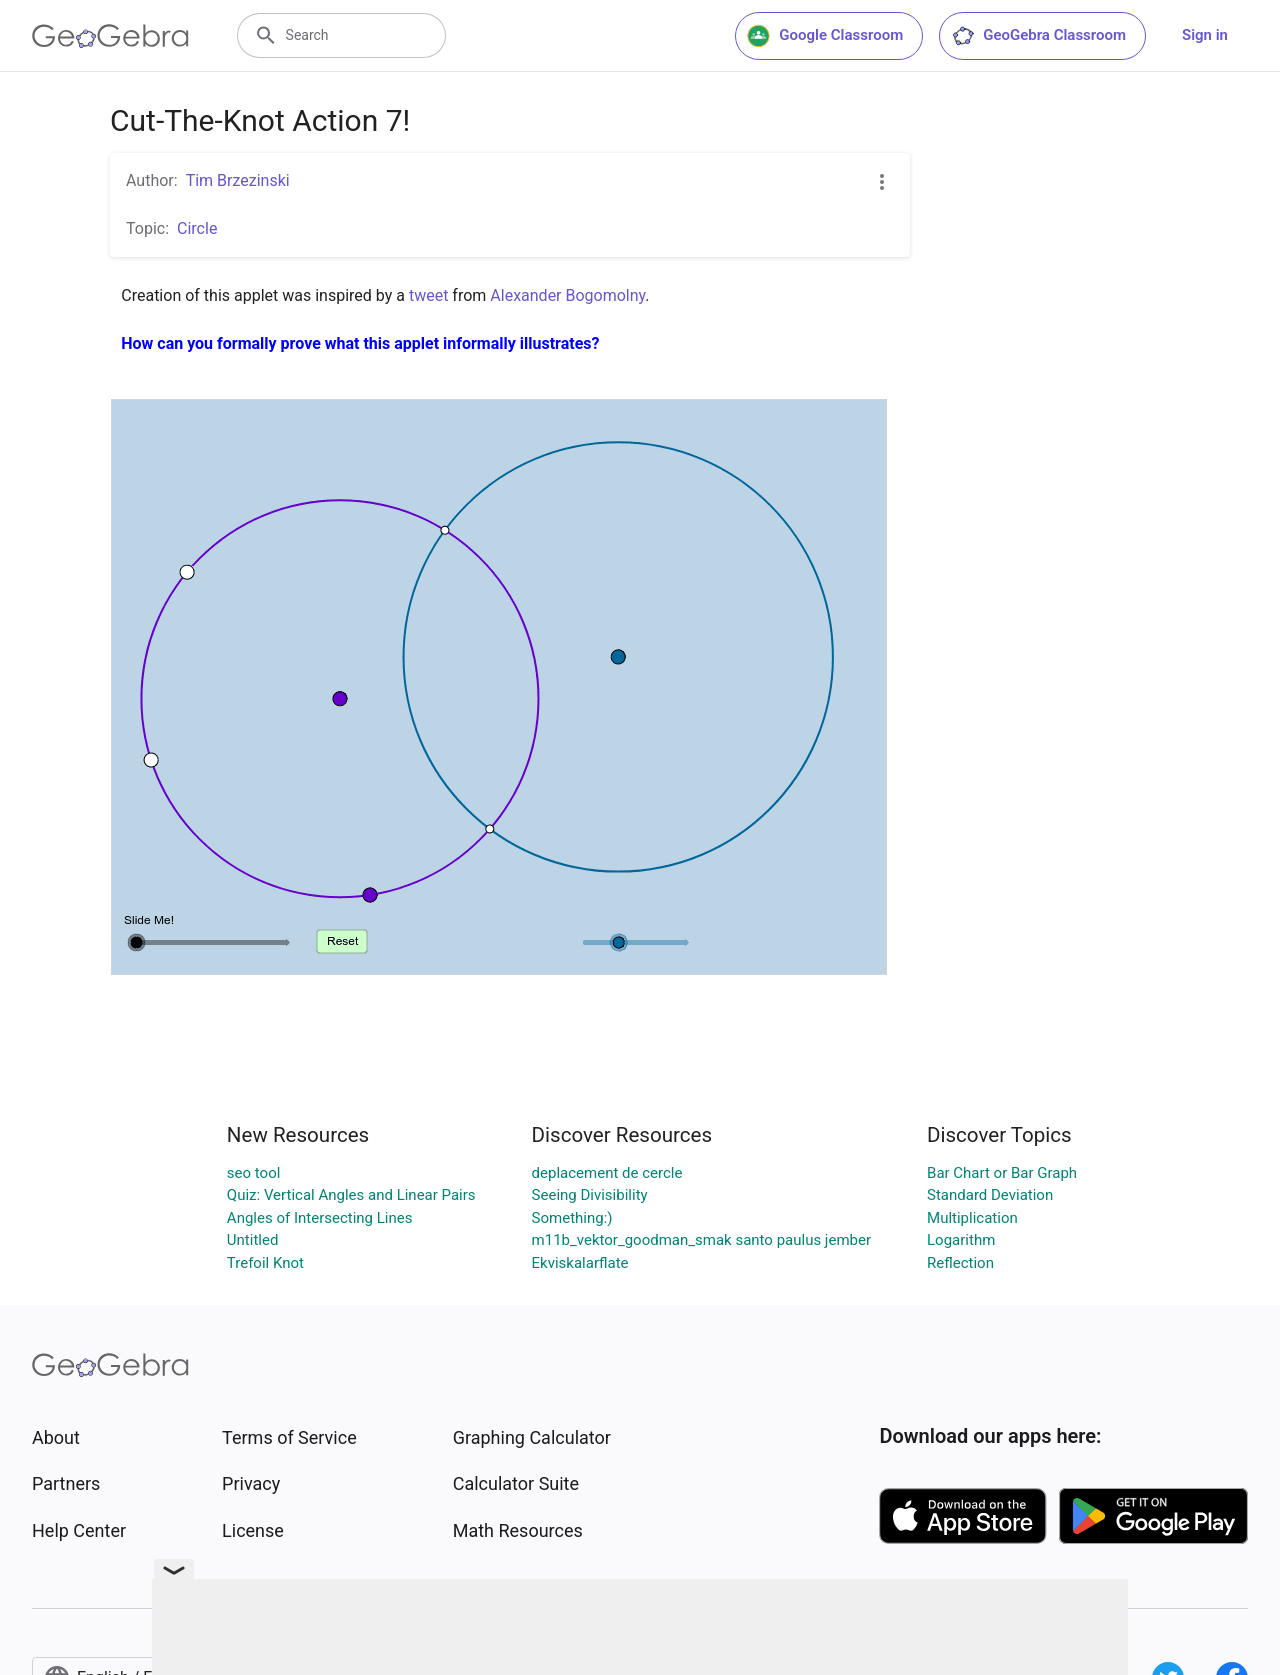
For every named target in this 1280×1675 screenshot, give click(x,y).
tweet (428, 295)
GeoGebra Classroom (1038, 36)
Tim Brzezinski (238, 180)
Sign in (1205, 35)
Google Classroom (825, 36)
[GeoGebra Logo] (110, 36)
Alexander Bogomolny (567, 295)
